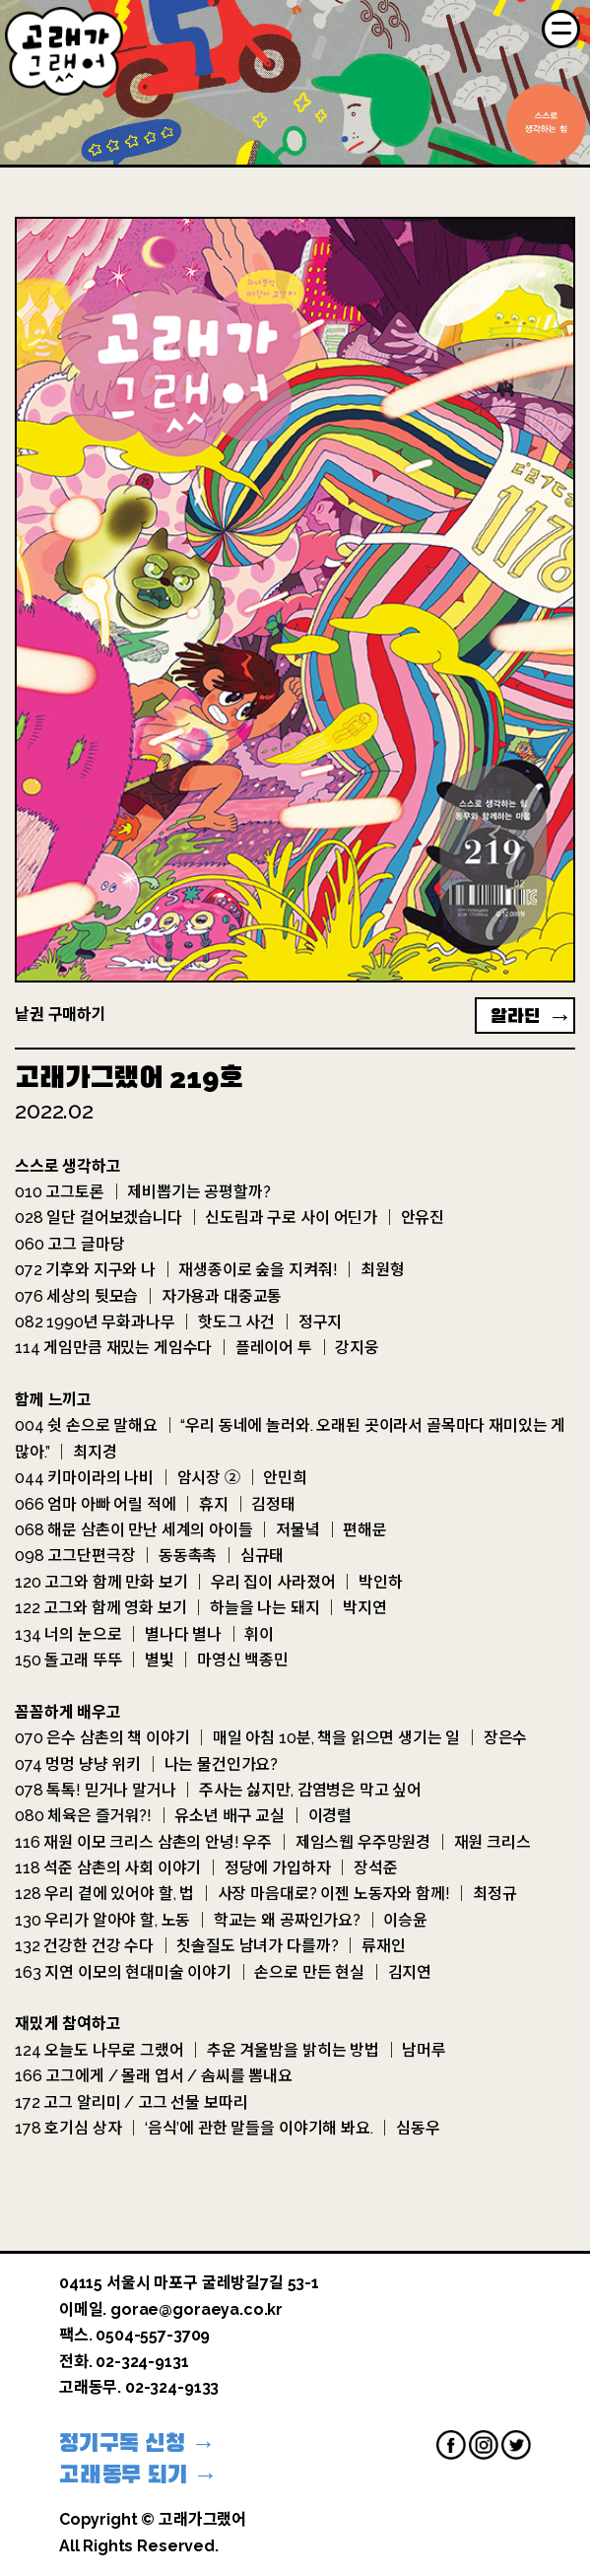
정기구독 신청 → (137, 2443)
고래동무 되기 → (138, 2474)
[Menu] (561, 29)
